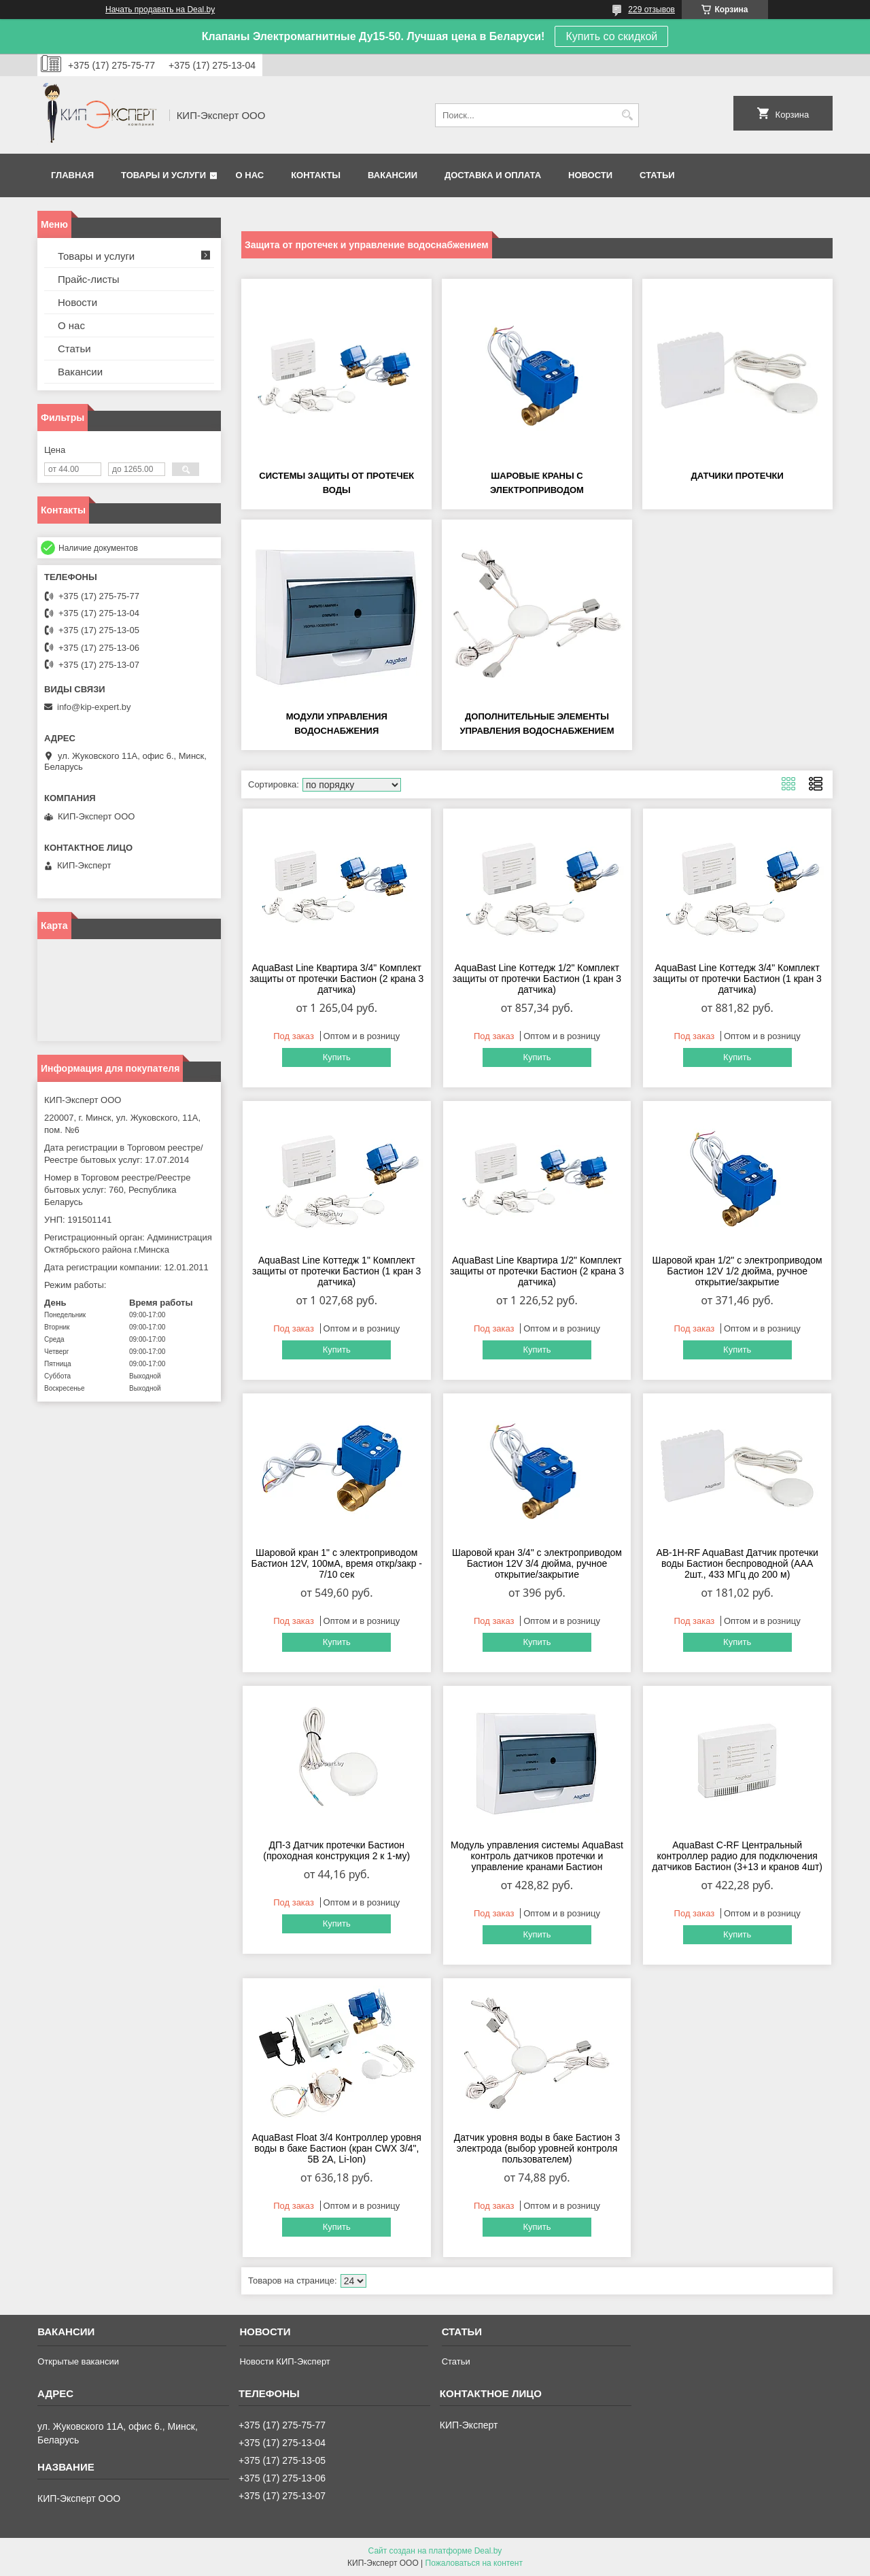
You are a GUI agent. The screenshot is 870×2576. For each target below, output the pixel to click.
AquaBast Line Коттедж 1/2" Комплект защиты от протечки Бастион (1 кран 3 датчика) (537, 978)
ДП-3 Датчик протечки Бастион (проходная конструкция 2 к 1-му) (336, 1850)
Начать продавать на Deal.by (160, 9)
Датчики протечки (737, 476)
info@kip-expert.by (94, 707)
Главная (72, 175)
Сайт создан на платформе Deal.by (435, 2551)
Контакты (316, 175)
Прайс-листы (89, 279)
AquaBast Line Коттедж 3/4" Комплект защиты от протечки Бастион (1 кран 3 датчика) (737, 978)
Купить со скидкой (611, 36)
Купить (337, 1057)
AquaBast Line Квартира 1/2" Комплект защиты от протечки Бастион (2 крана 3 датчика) (537, 1271)
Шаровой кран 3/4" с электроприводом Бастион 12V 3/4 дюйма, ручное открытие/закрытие (537, 1563)
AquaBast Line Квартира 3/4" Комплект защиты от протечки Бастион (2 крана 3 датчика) (336, 978)
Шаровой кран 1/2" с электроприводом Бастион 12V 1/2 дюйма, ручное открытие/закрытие (737, 1271)
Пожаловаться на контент (474, 2563)
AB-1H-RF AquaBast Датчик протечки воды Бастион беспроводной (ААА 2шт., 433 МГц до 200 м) (737, 1563)
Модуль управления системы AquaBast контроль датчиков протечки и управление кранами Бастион (537, 1856)
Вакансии (392, 175)
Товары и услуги (163, 175)
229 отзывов (651, 9)
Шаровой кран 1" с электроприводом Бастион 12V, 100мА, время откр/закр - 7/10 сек (336, 1563)
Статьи (657, 175)
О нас (250, 175)
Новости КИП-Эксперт (284, 2361)
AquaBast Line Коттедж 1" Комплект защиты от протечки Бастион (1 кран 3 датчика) (336, 1271)
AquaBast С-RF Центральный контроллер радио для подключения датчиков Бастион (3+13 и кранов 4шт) (737, 1856)
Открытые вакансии (78, 2361)
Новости (590, 175)
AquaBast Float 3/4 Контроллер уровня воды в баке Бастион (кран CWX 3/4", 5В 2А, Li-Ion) (336, 2148)
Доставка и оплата (493, 175)
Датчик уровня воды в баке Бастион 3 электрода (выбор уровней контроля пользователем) (537, 2148)
